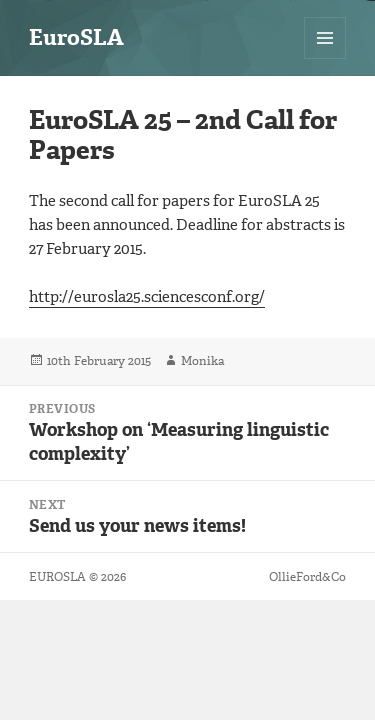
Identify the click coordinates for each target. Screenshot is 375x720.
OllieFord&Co (307, 577)
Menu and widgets (325, 58)
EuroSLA (76, 37)
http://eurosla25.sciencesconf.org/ (147, 297)
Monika (202, 361)
